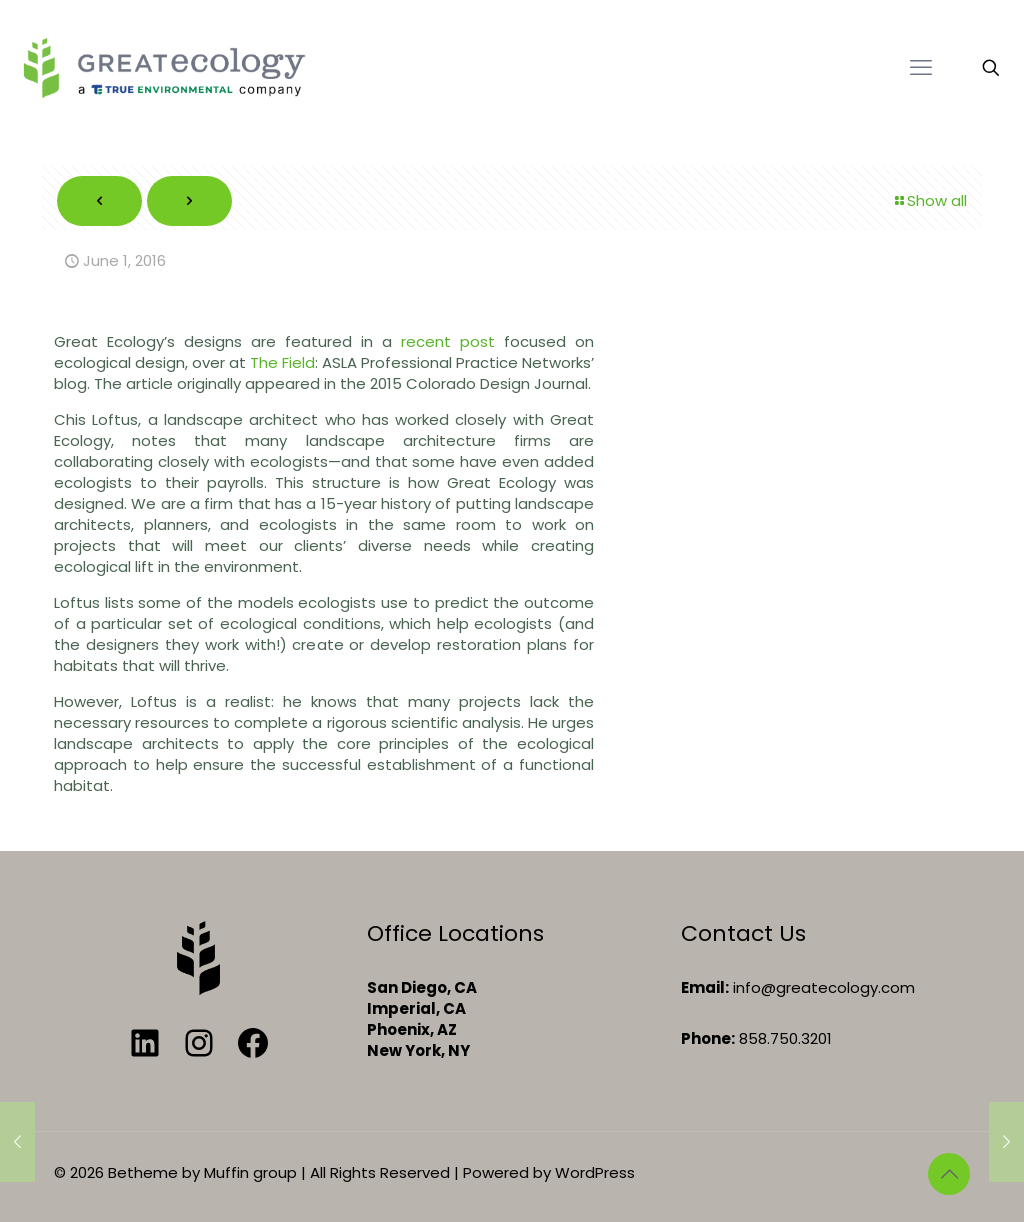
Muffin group (250, 1172)
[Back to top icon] (949, 1174)
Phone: (708, 1038)
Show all (929, 200)
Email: (705, 987)
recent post (448, 341)
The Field (282, 362)
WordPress (595, 1172)
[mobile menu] (921, 68)
